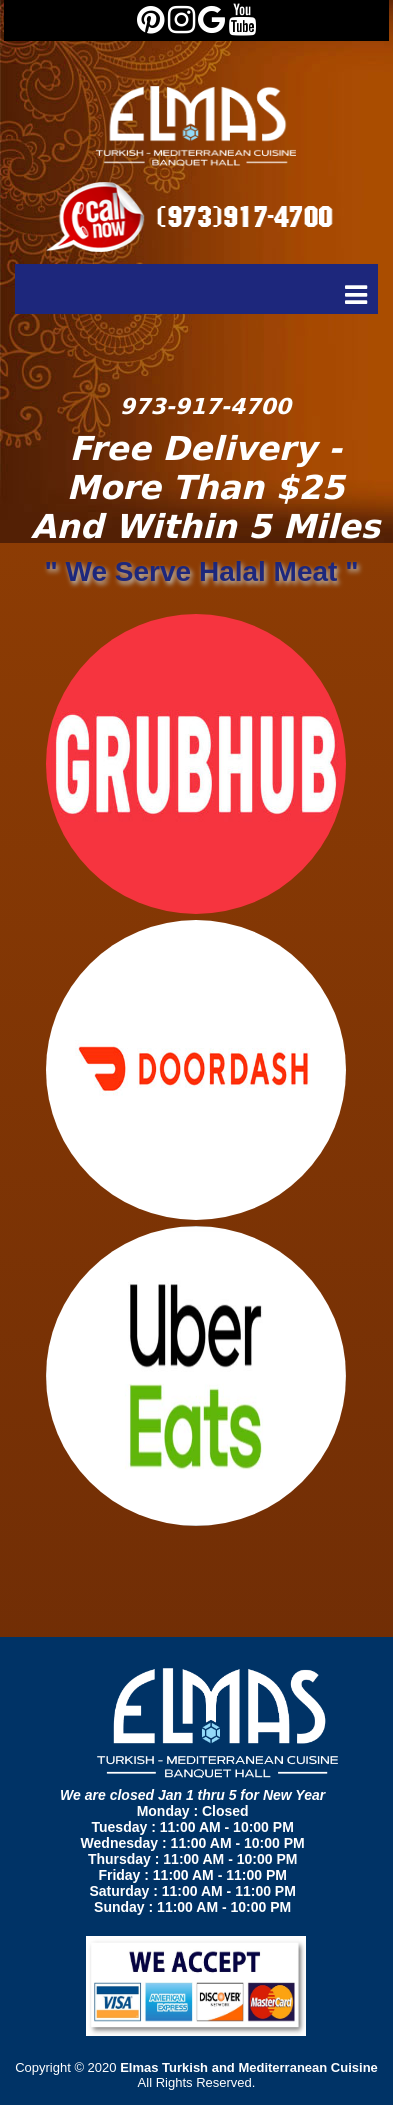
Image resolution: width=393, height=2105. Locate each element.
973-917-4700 (205, 406)
